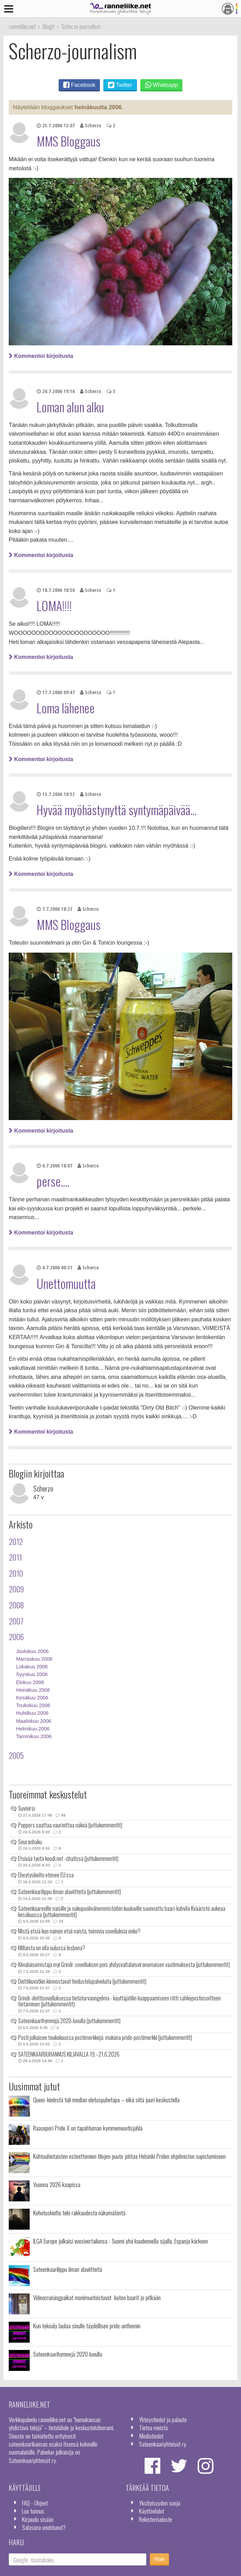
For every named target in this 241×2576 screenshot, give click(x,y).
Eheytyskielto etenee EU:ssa (46, 1875)
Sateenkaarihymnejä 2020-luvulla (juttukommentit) (69, 2021)
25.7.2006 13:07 (56, 125)
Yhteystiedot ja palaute (163, 2419)
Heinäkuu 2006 (33, 1690)
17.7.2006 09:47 (56, 692)
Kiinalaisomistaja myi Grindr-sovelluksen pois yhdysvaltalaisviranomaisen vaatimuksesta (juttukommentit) (124, 1964)
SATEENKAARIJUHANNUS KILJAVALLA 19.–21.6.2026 (68, 2054)
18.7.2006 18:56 (56, 590)
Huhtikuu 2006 (32, 1713)
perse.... (53, 1181)
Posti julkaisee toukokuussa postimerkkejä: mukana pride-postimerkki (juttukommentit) (105, 2037)
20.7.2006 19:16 (56, 391)
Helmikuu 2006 (33, 1729)
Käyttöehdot (151, 2510)
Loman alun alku (70, 407)
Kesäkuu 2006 (32, 1697)
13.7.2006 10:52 (56, 794)
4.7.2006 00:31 (54, 1267)
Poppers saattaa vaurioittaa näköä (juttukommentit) (70, 1825)
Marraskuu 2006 (34, 1659)
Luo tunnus (33, 2510)
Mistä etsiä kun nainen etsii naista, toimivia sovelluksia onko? (79, 1931)
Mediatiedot (151, 2435)
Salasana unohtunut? (44, 2527)
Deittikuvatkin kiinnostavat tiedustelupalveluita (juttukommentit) (82, 1981)
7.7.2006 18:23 (54, 909)
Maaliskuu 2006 (33, 1721)
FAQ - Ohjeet (35, 2502)
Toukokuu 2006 (33, 1705)
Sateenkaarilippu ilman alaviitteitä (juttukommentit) (69, 1891)
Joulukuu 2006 (32, 1651)
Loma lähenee (66, 708)
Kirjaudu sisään (37, 2519)
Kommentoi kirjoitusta (41, 356)
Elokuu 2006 (30, 1682)
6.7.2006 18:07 (54, 1165)
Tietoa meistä (153, 2427)
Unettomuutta (66, 1283)
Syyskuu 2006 (32, 1674)
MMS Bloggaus (69, 141)
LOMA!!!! (54, 605)
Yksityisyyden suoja (159, 2502)
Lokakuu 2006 (32, 1666)
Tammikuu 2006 (34, 1736)
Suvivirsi (26, 1808)
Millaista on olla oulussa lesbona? (51, 1948)
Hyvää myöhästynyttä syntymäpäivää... (117, 810)
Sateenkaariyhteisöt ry (162, 2443)
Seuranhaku (30, 1842)
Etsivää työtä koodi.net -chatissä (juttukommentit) (68, 1858)
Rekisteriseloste (155, 2519)
